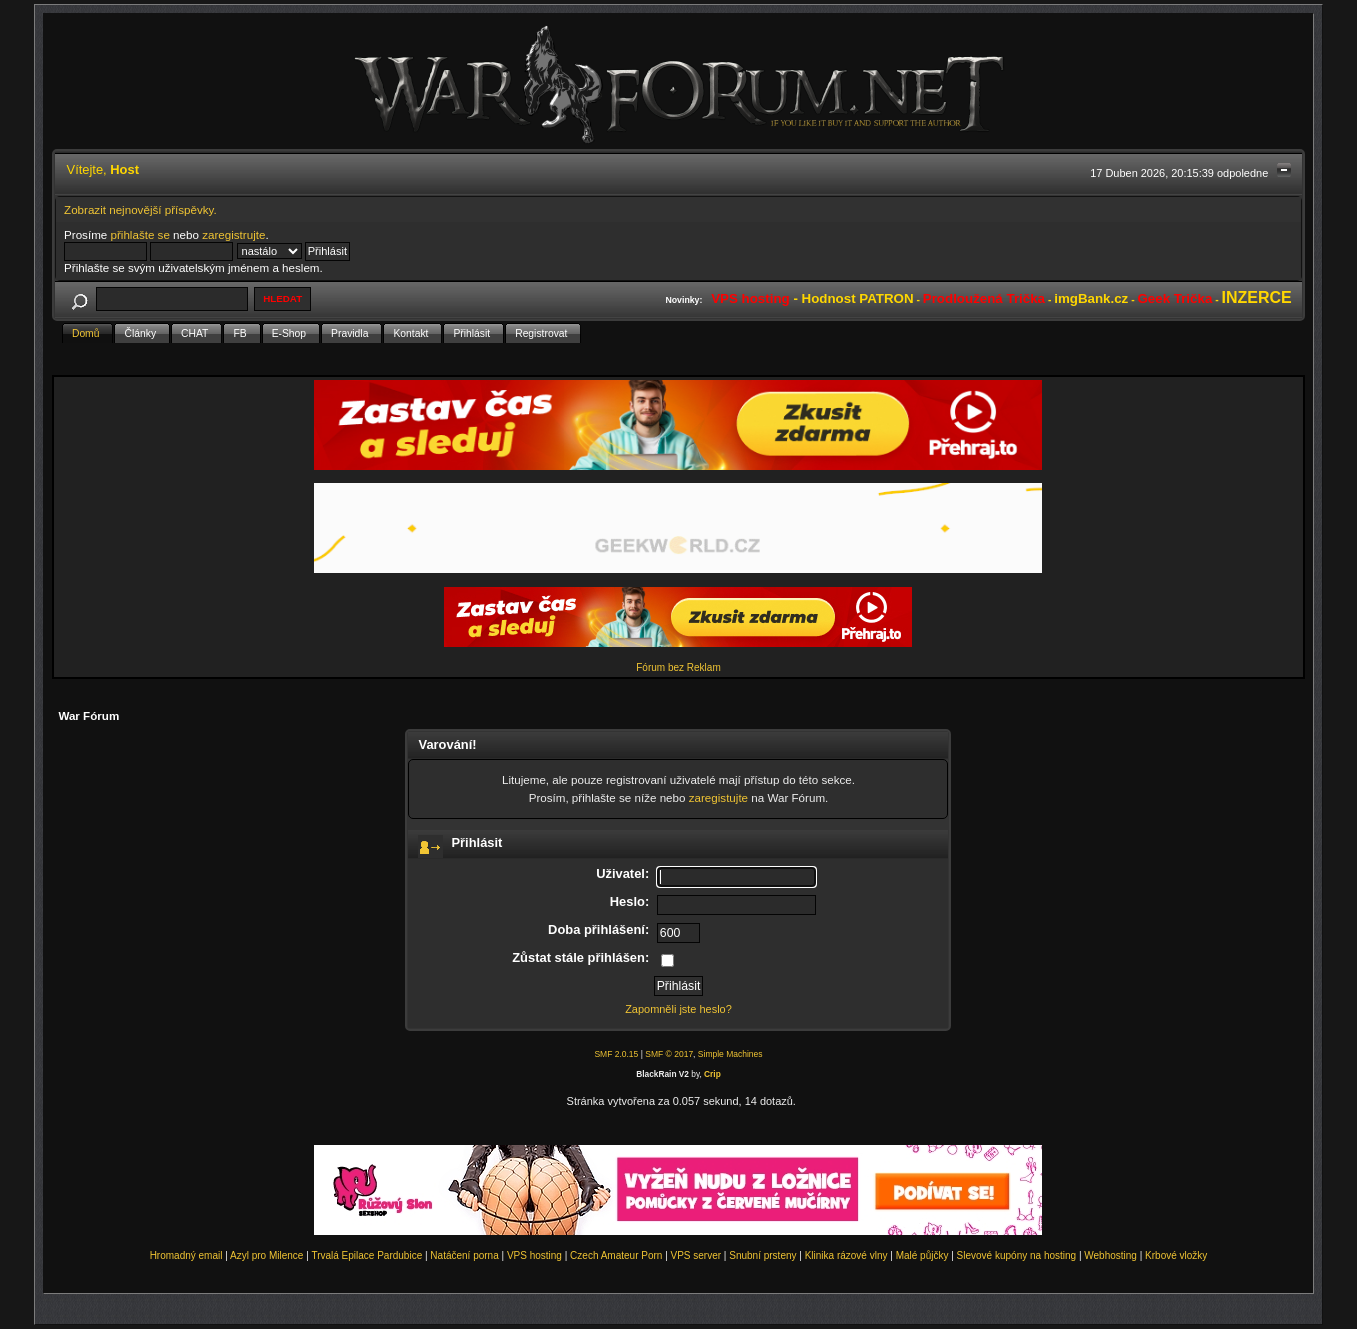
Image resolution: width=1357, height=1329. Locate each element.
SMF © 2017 (669, 1054)
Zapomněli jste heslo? (678, 1009)
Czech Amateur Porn (616, 1255)
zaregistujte (718, 797)
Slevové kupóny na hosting (1017, 1255)
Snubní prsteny (762, 1255)
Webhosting (1110, 1255)
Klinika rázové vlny (846, 1255)
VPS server (696, 1255)
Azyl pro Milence (266, 1255)
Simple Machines (730, 1054)
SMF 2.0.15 (616, 1054)
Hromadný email (186, 1255)
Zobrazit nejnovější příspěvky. (140, 209)
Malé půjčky (922, 1255)
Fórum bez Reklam (678, 667)
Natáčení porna (464, 1255)
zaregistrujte (233, 234)
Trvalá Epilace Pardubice (366, 1255)
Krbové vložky (1176, 1255)
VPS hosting (534, 1255)
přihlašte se (140, 234)
